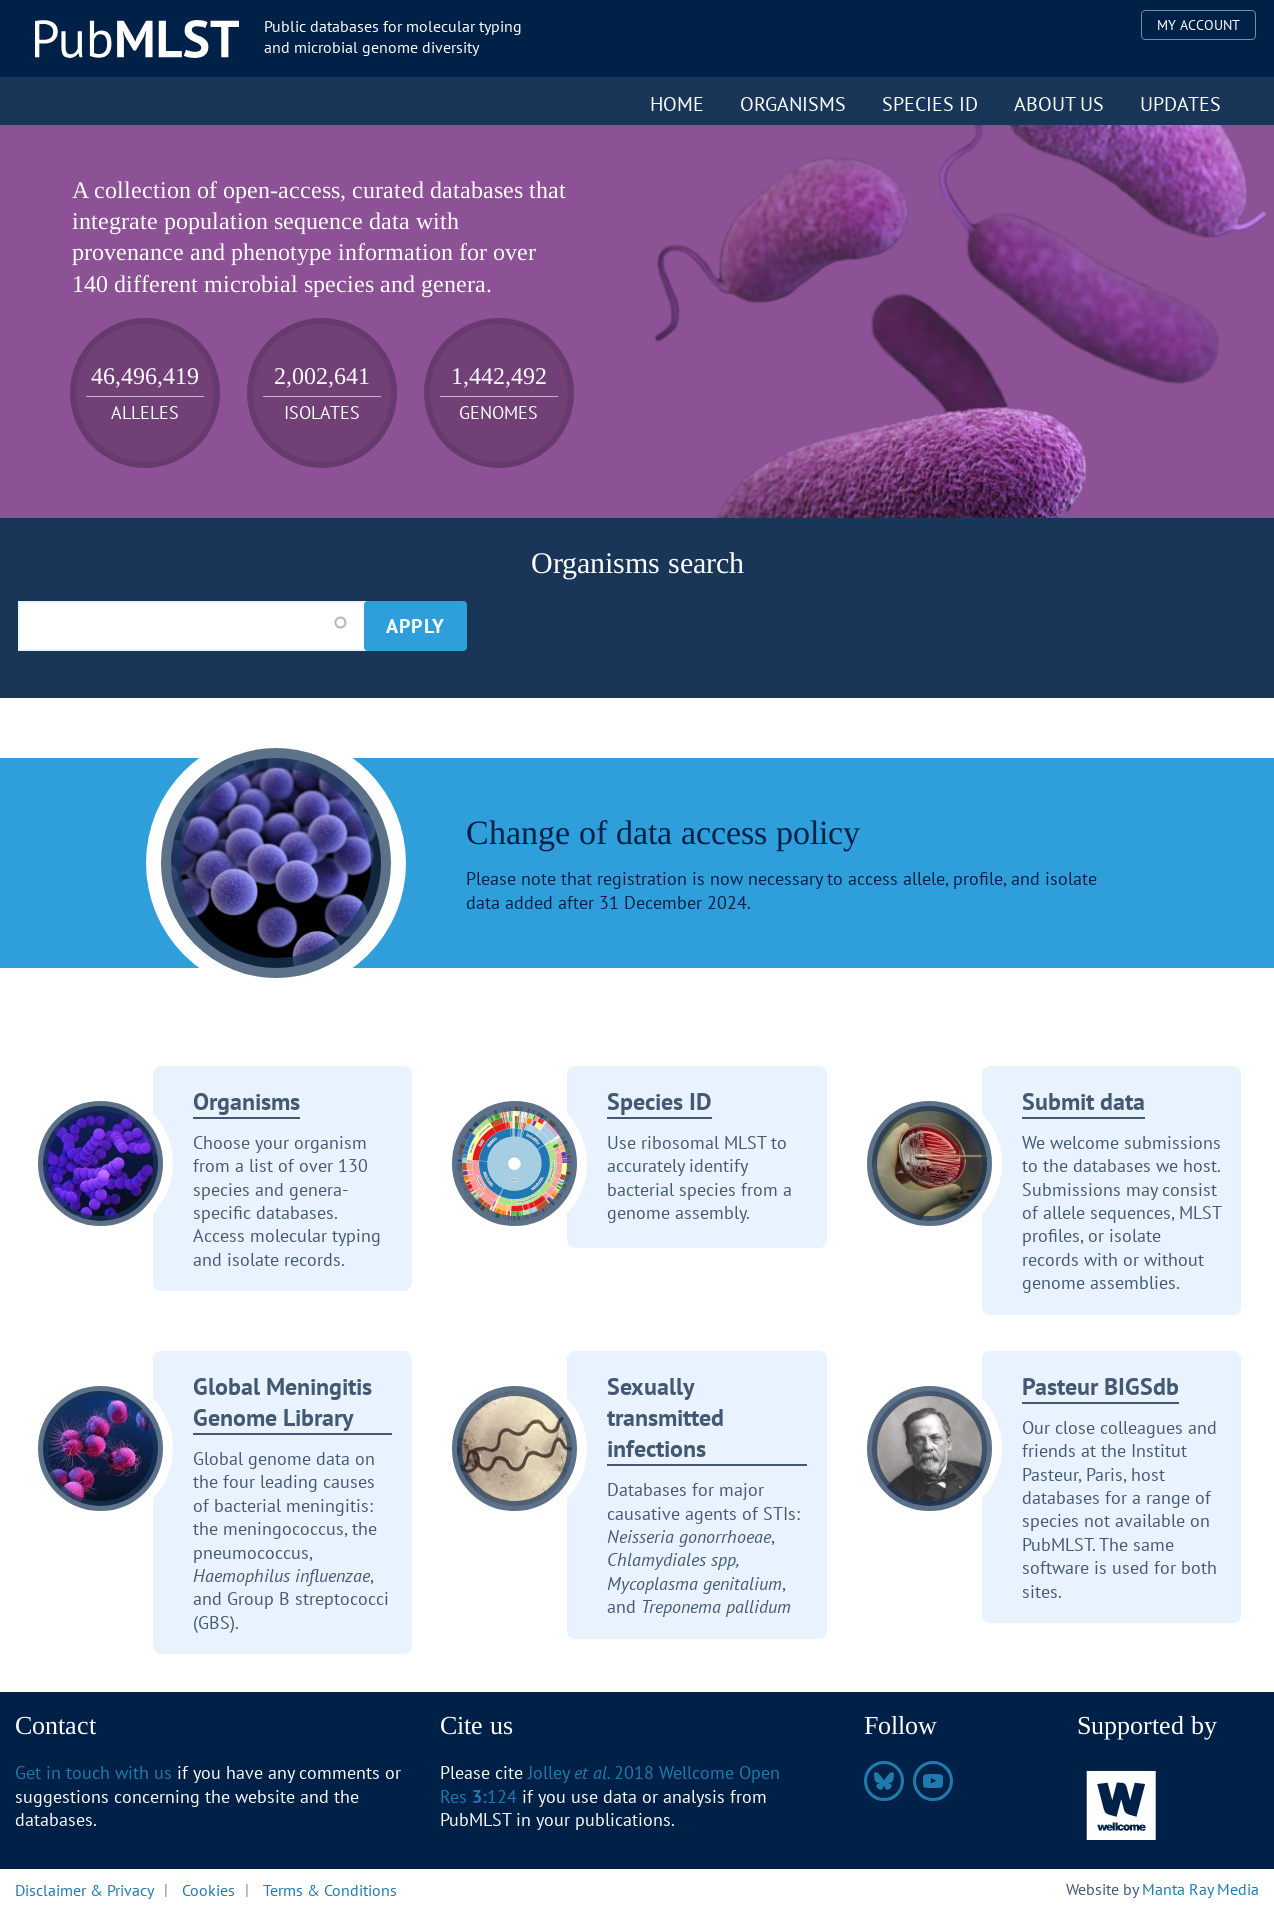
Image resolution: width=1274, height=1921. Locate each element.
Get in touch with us (93, 1772)
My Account (1198, 25)
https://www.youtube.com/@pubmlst (933, 1781)
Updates (1180, 104)
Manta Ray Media (1200, 1889)
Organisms (793, 104)
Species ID (930, 104)
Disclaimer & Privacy (84, 1889)
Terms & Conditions (330, 1889)
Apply (415, 626)
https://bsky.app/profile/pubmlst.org (884, 1781)
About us (1059, 104)
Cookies (208, 1889)
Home (677, 104)
